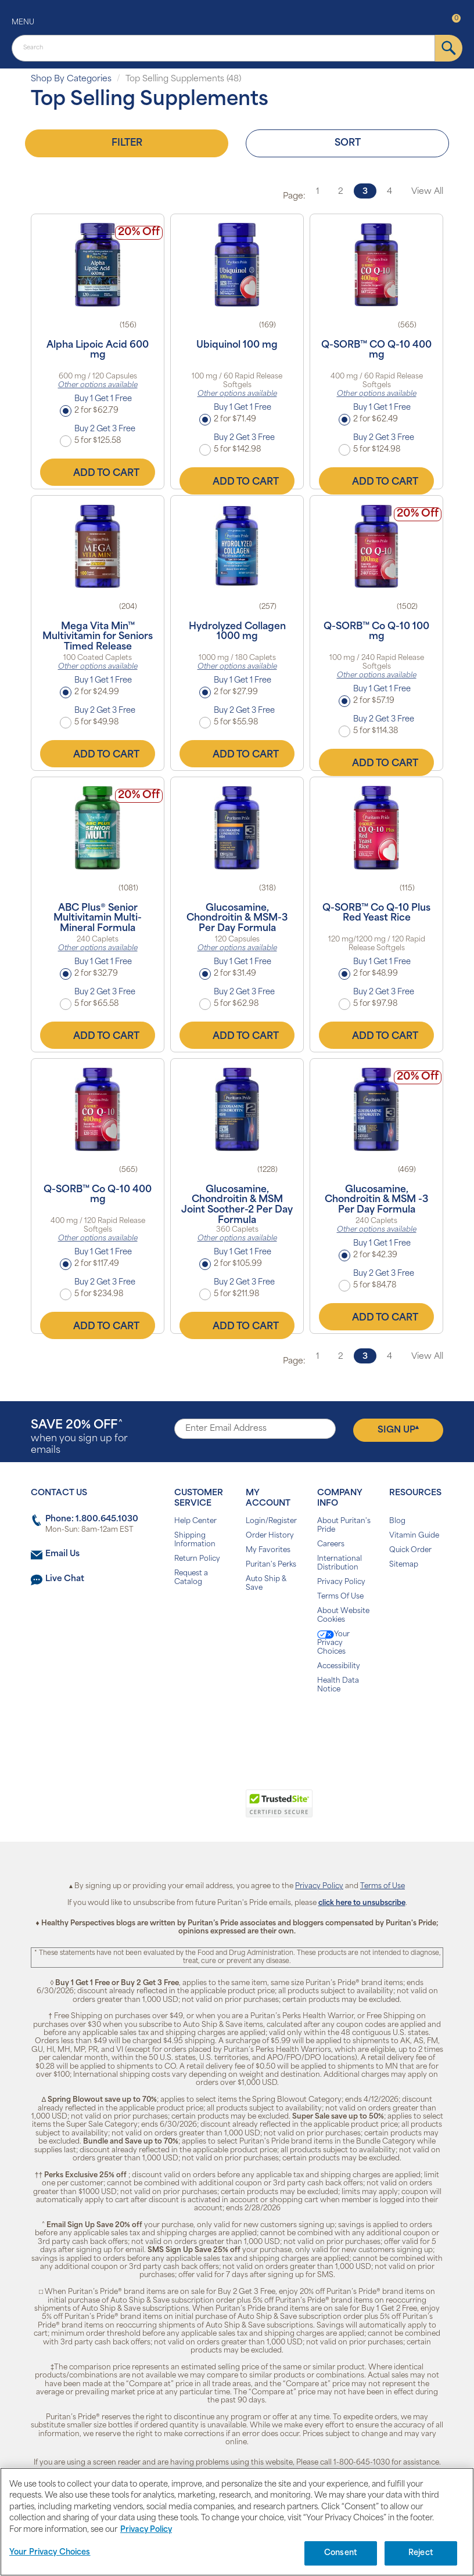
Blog (397, 1521)
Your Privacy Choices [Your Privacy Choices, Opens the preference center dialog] (50, 2552)
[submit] (448, 48)
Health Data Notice (338, 1685)
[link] (189, 1810)
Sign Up (398, 1429)
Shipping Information (195, 1540)
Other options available (98, 385)
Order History (270, 1535)
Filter (127, 143)
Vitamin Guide (414, 1535)
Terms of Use (382, 1886)
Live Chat (64, 1579)
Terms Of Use (340, 1596)
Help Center (195, 1521)
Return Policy (197, 1559)
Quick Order (410, 1550)
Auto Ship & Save (266, 1584)
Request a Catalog (191, 1578)
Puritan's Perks (271, 1564)
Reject (420, 2553)
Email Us (62, 1554)
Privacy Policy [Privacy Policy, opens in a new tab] (146, 2530)
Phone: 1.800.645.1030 (91, 1519)
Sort (348, 143)
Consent (340, 2553)
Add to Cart (97, 472)
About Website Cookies (343, 1615)
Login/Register (271, 1521)
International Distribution (339, 1563)
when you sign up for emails (79, 1437)
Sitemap (403, 1564)
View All (427, 191)
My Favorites (268, 1550)
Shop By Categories (71, 79)
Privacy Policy (341, 1582)
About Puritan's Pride (344, 1526)
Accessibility (338, 1666)
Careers (330, 1544)
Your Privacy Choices (333, 1642)
